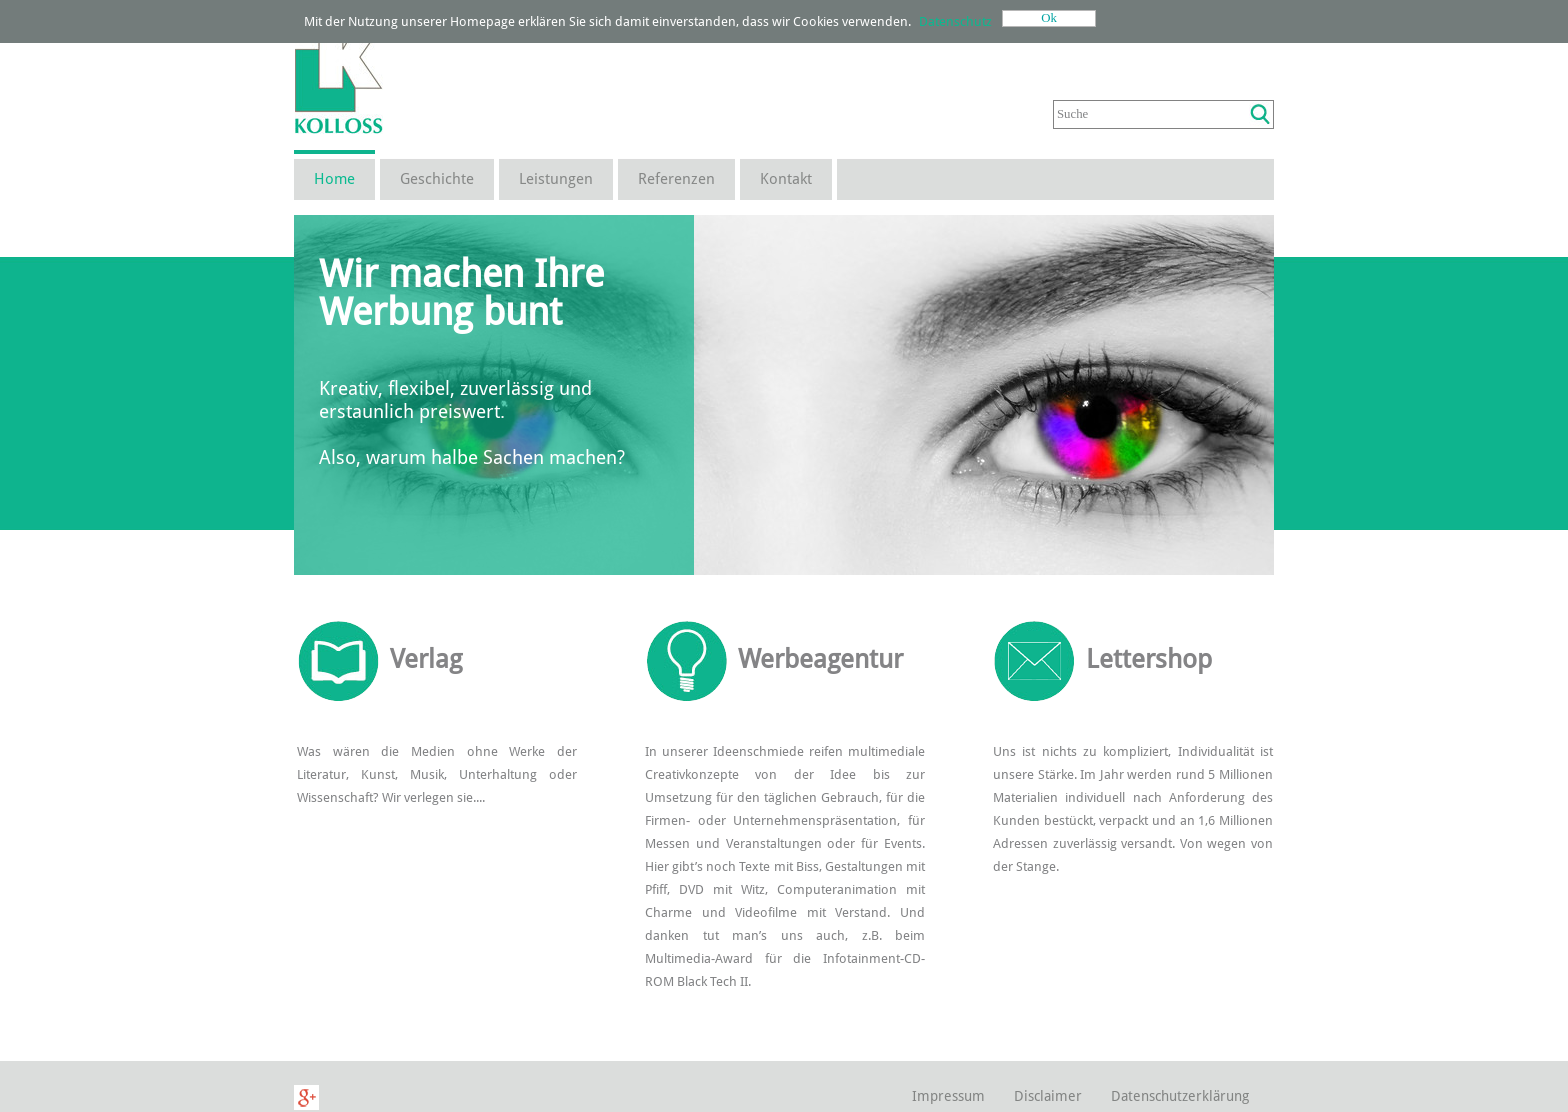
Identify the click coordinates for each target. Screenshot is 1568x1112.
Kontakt (786, 179)
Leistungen (556, 179)
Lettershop (1149, 659)
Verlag (426, 659)
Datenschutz (955, 21)
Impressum (948, 1096)
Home (334, 179)
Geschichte (437, 179)
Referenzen (676, 179)
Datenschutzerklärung (1180, 1096)
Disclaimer (1048, 1096)
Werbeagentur (820, 659)
